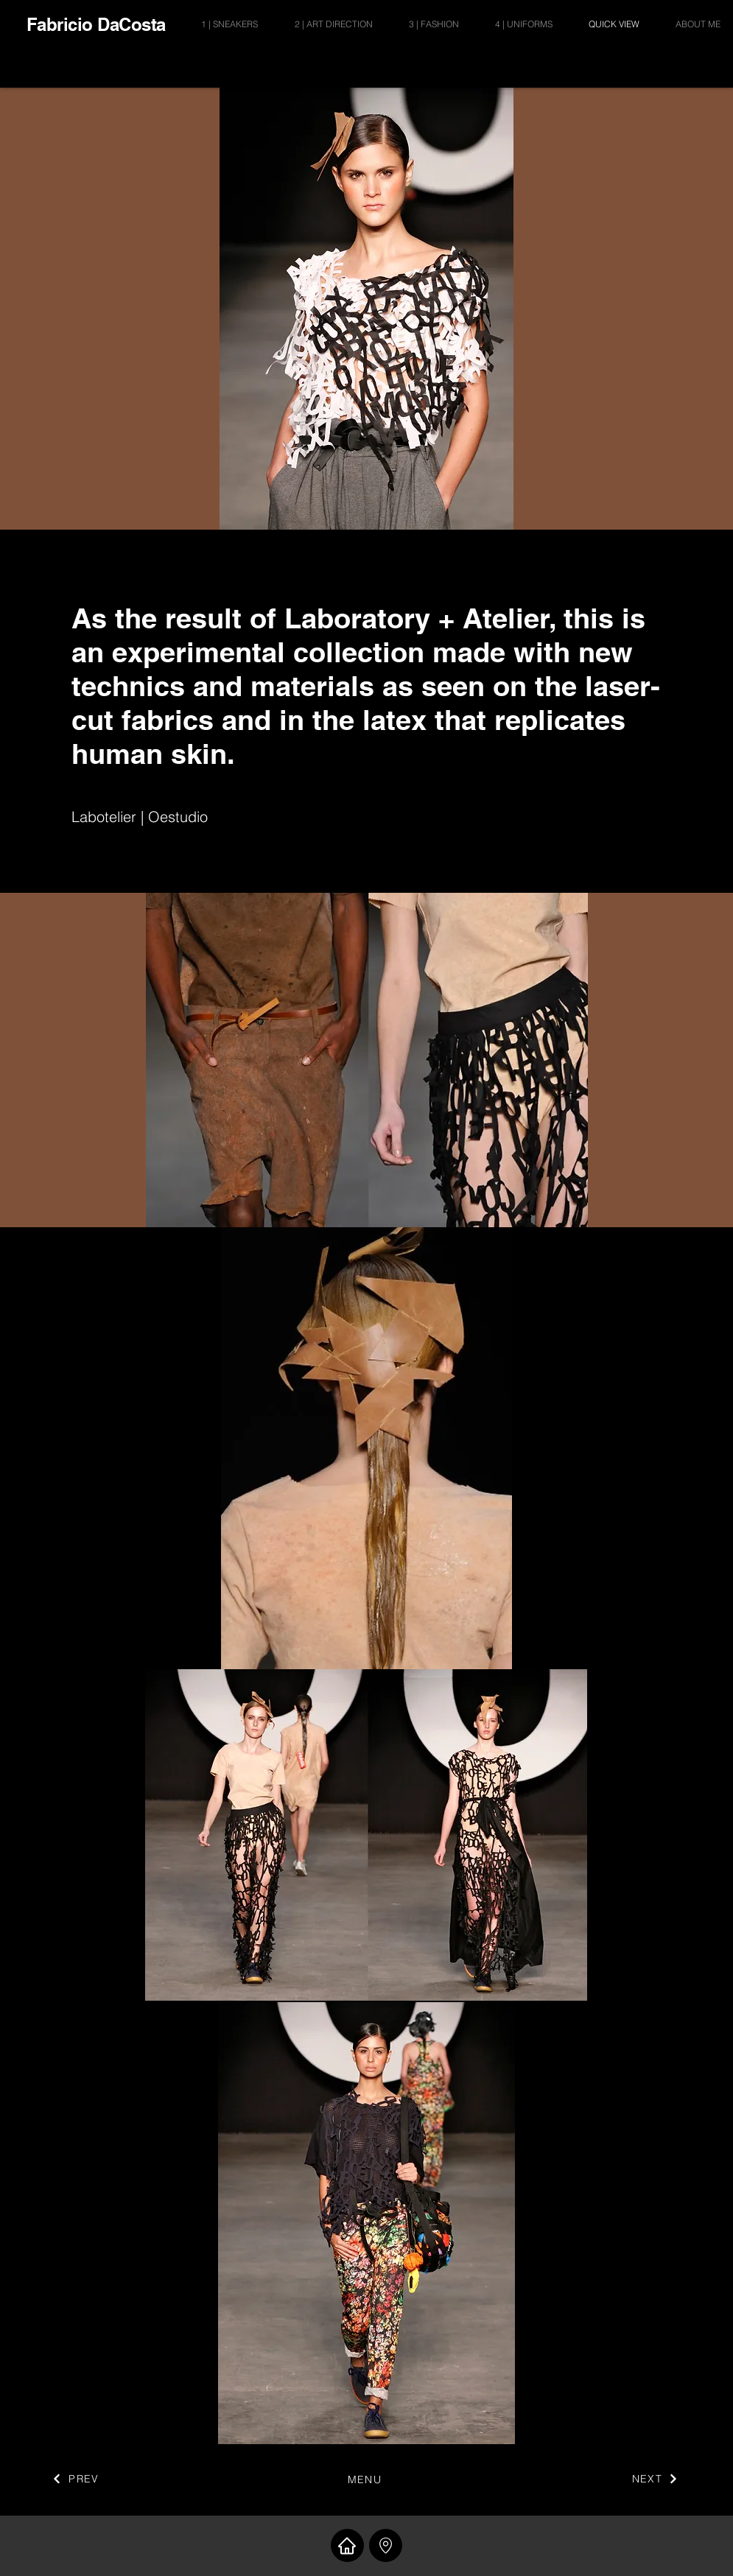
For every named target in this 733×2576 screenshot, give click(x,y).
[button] (385, 2545)
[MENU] (366, 2479)
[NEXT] (655, 2478)
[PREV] (76, 2478)
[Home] (347, 2545)
